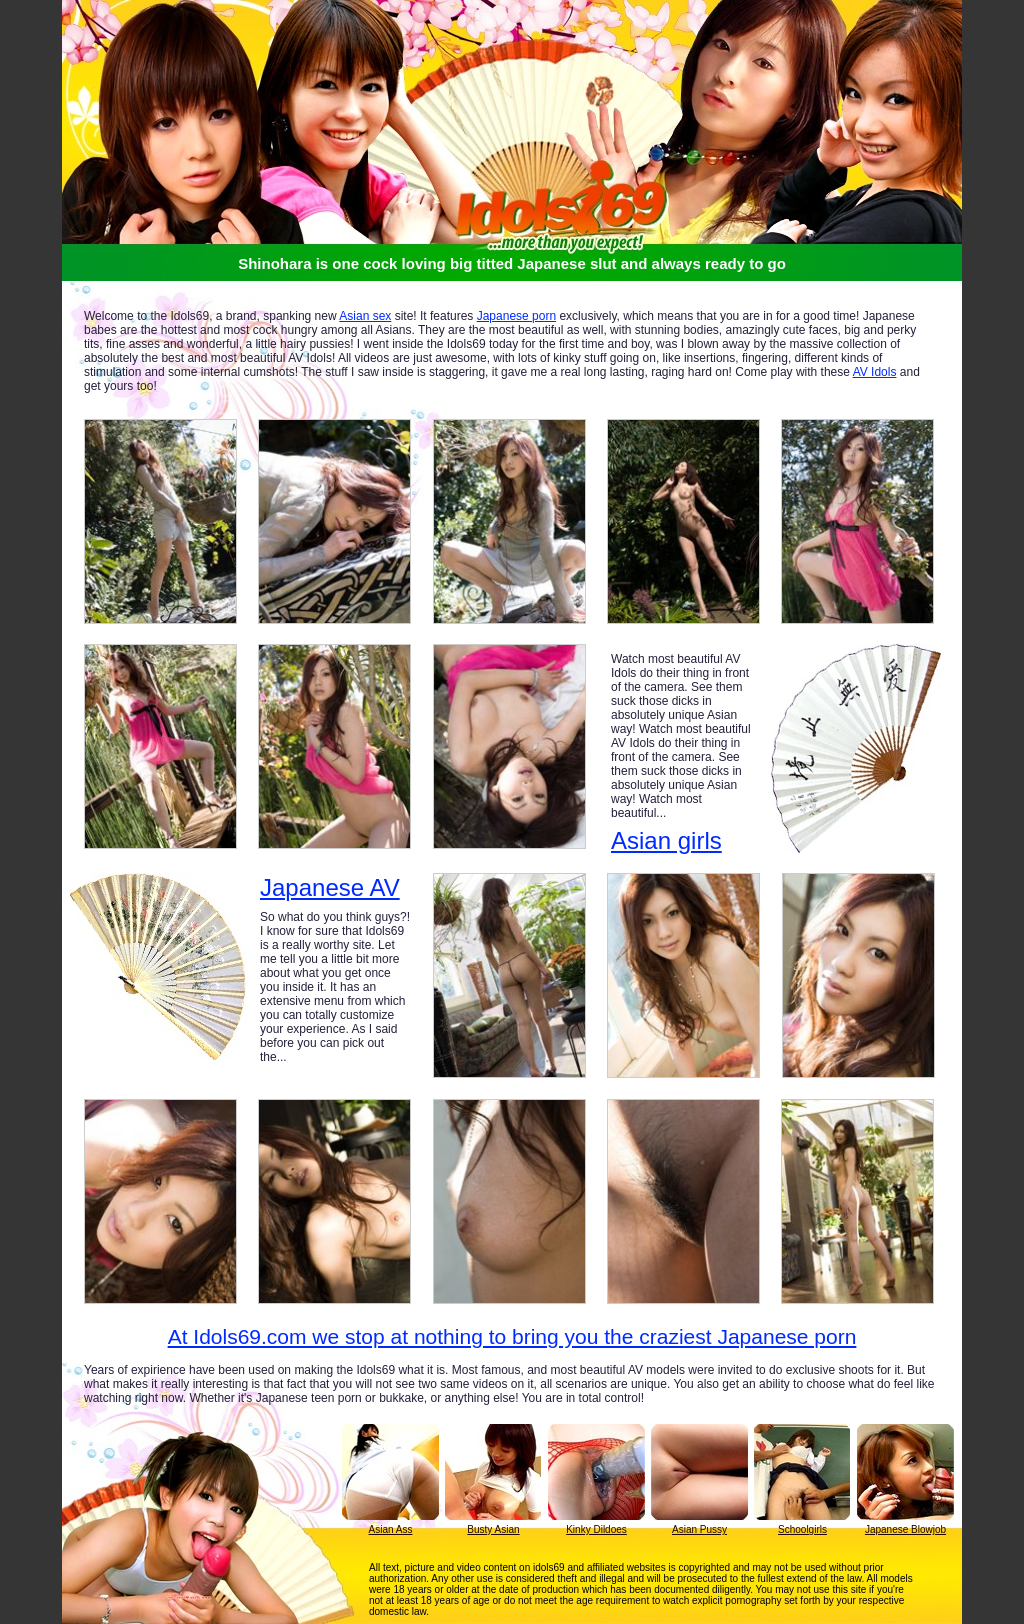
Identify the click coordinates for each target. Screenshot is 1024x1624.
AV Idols (875, 372)
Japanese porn (516, 316)
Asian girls (666, 840)
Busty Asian (493, 1529)
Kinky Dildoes (596, 1529)
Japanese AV (330, 888)
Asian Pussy (699, 1529)
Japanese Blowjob (905, 1529)
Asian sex (365, 316)
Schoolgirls (802, 1529)
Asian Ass (391, 1529)
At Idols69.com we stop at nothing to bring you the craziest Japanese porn (512, 1336)
